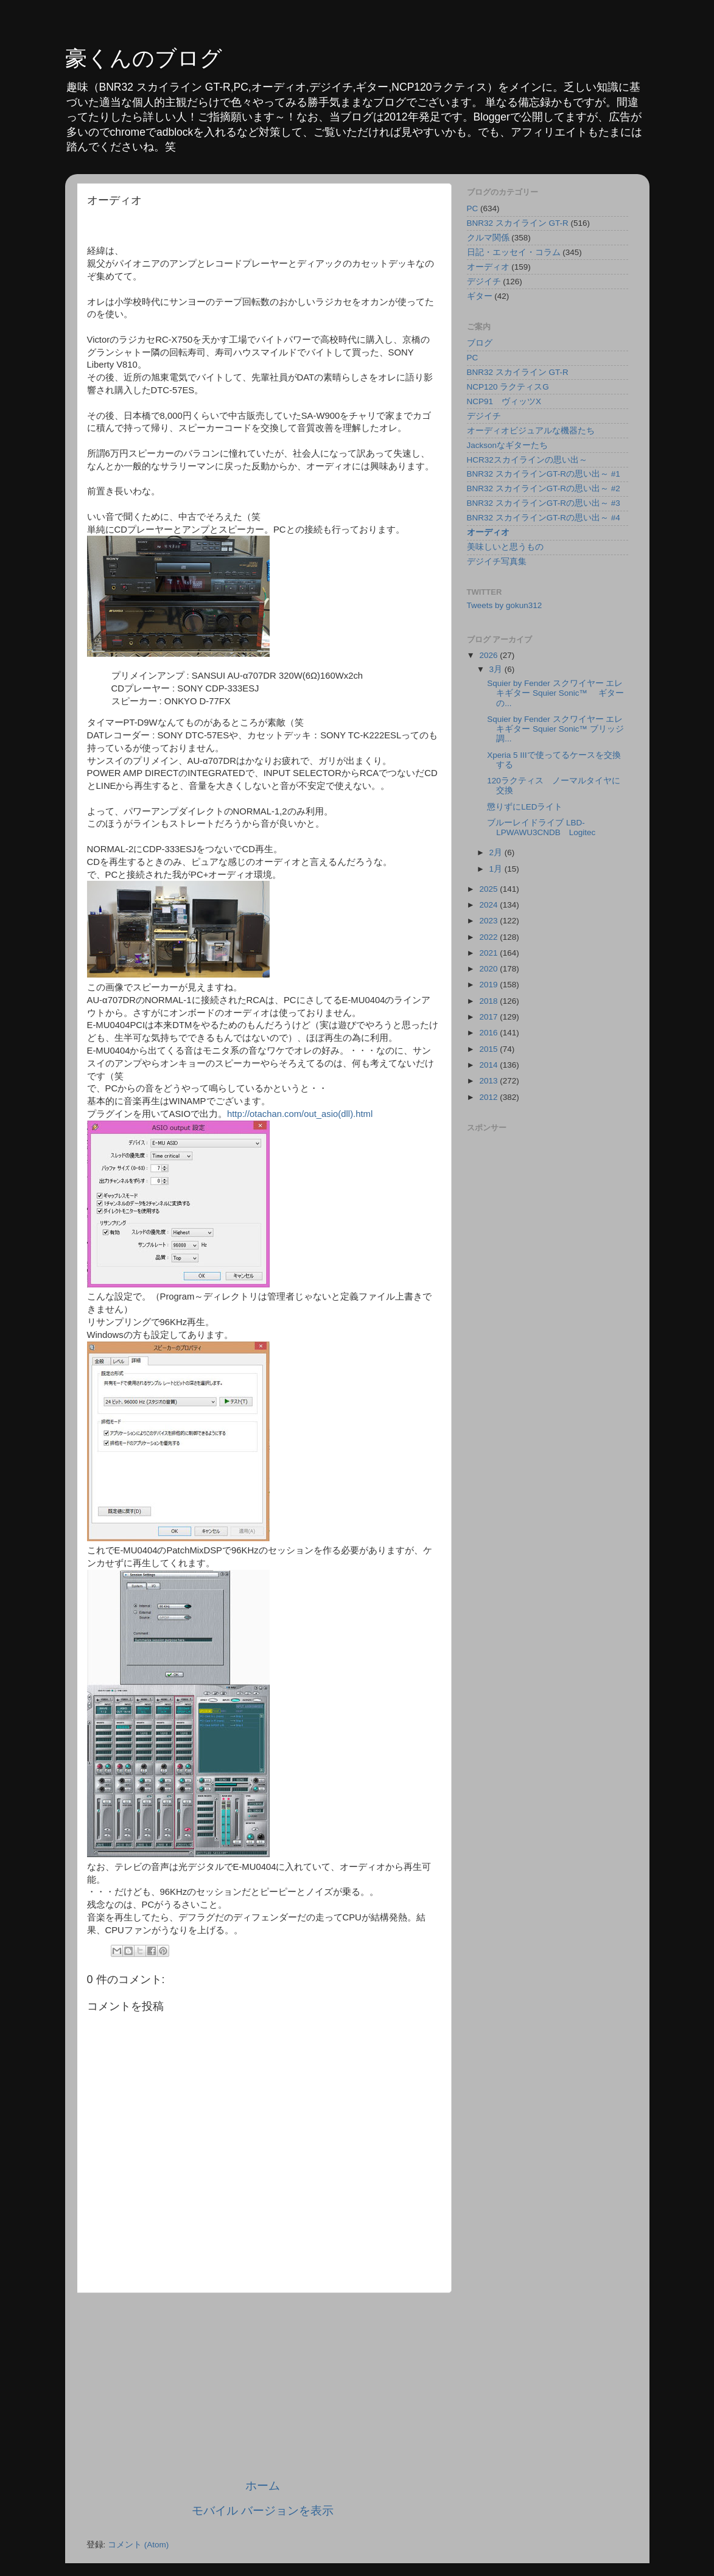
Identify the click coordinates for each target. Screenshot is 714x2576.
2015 (489, 1049)
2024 (489, 904)
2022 (489, 937)
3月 (497, 669)
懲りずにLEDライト (524, 806)
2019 (489, 984)
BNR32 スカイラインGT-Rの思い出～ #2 (543, 488)
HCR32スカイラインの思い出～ (527, 459)
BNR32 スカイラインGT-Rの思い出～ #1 (543, 473)
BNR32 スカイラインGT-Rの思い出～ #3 (543, 503)
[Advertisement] (263, 2385)
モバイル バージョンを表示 (263, 2510)
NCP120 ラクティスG (508, 386)
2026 (489, 655)
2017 (489, 1016)
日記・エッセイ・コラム (514, 252)
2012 (489, 1097)
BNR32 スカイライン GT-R (518, 223)
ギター (479, 296)
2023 (489, 920)
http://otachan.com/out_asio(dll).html (300, 1114)
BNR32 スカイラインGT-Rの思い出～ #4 (543, 517)
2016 (489, 1032)
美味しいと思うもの (505, 546)
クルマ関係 (488, 237)
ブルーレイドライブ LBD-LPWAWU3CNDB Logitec (541, 827)
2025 (489, 889)
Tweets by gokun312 (504, 605)
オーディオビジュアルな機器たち (531, 430)
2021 (489, 952)
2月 (497, 852)
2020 (489, 968)
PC (472, 208)
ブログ (479, 343)
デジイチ (484, 281)
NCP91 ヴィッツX (504, 401)
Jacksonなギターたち (507, 445)
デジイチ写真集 (497, 561)
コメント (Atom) (138, 2544)
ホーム (262, 2485)
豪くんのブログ (143, 58)
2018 (489, 1001)
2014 (489, 1064)
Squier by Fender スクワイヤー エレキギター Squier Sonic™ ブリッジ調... (555, 729)
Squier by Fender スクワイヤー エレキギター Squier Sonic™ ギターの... (555, 693)
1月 (497, 868)
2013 (489, 1080)
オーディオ (488, 266)
